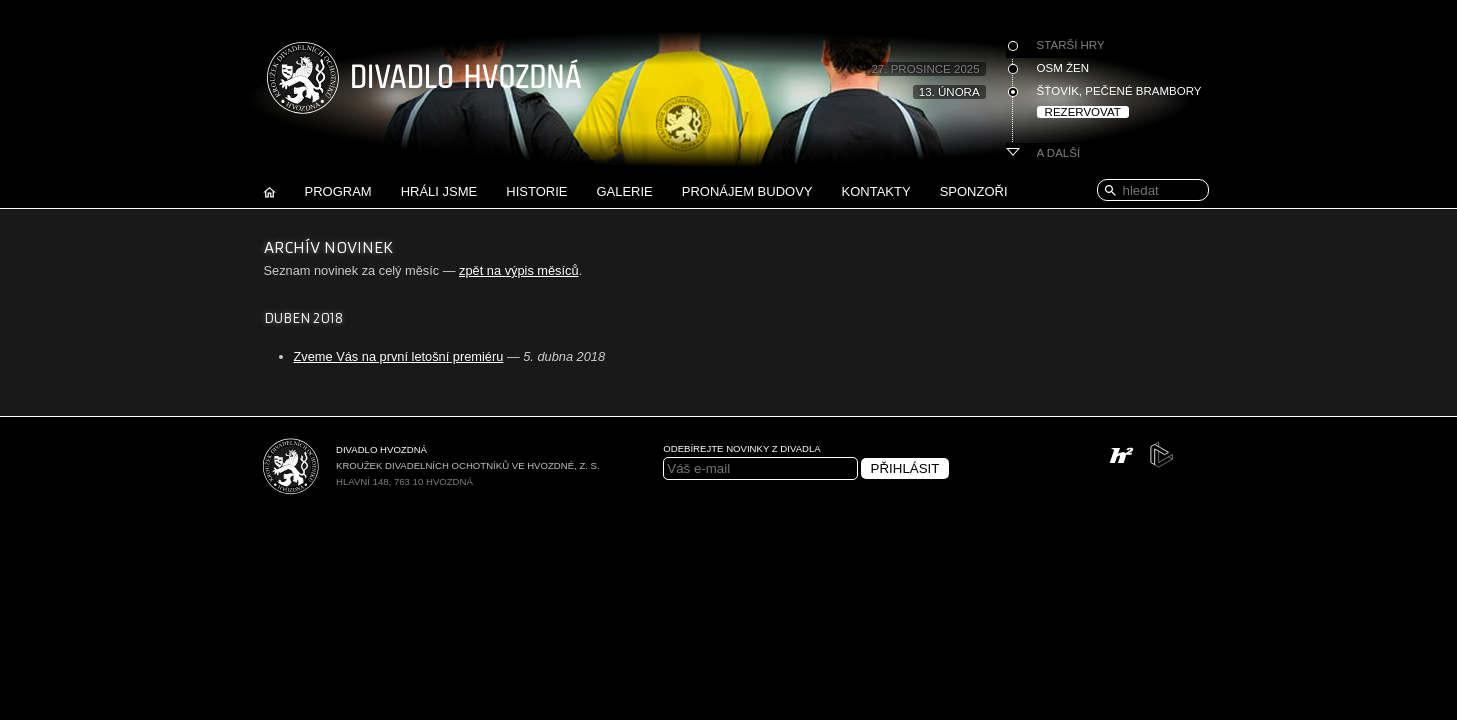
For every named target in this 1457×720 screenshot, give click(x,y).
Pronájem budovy (747, 191)
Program (338, 191)
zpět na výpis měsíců (519, 270)
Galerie (624, 191)
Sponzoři (974, 191)
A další (1059, 153)
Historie (536, 191)
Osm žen (1063, 68)
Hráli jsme (439, 191)
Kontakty (876, 191)
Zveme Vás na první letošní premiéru (399, 356)
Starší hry (1071, 45)
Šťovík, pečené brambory (1119, 91)
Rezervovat (1083, 112)
